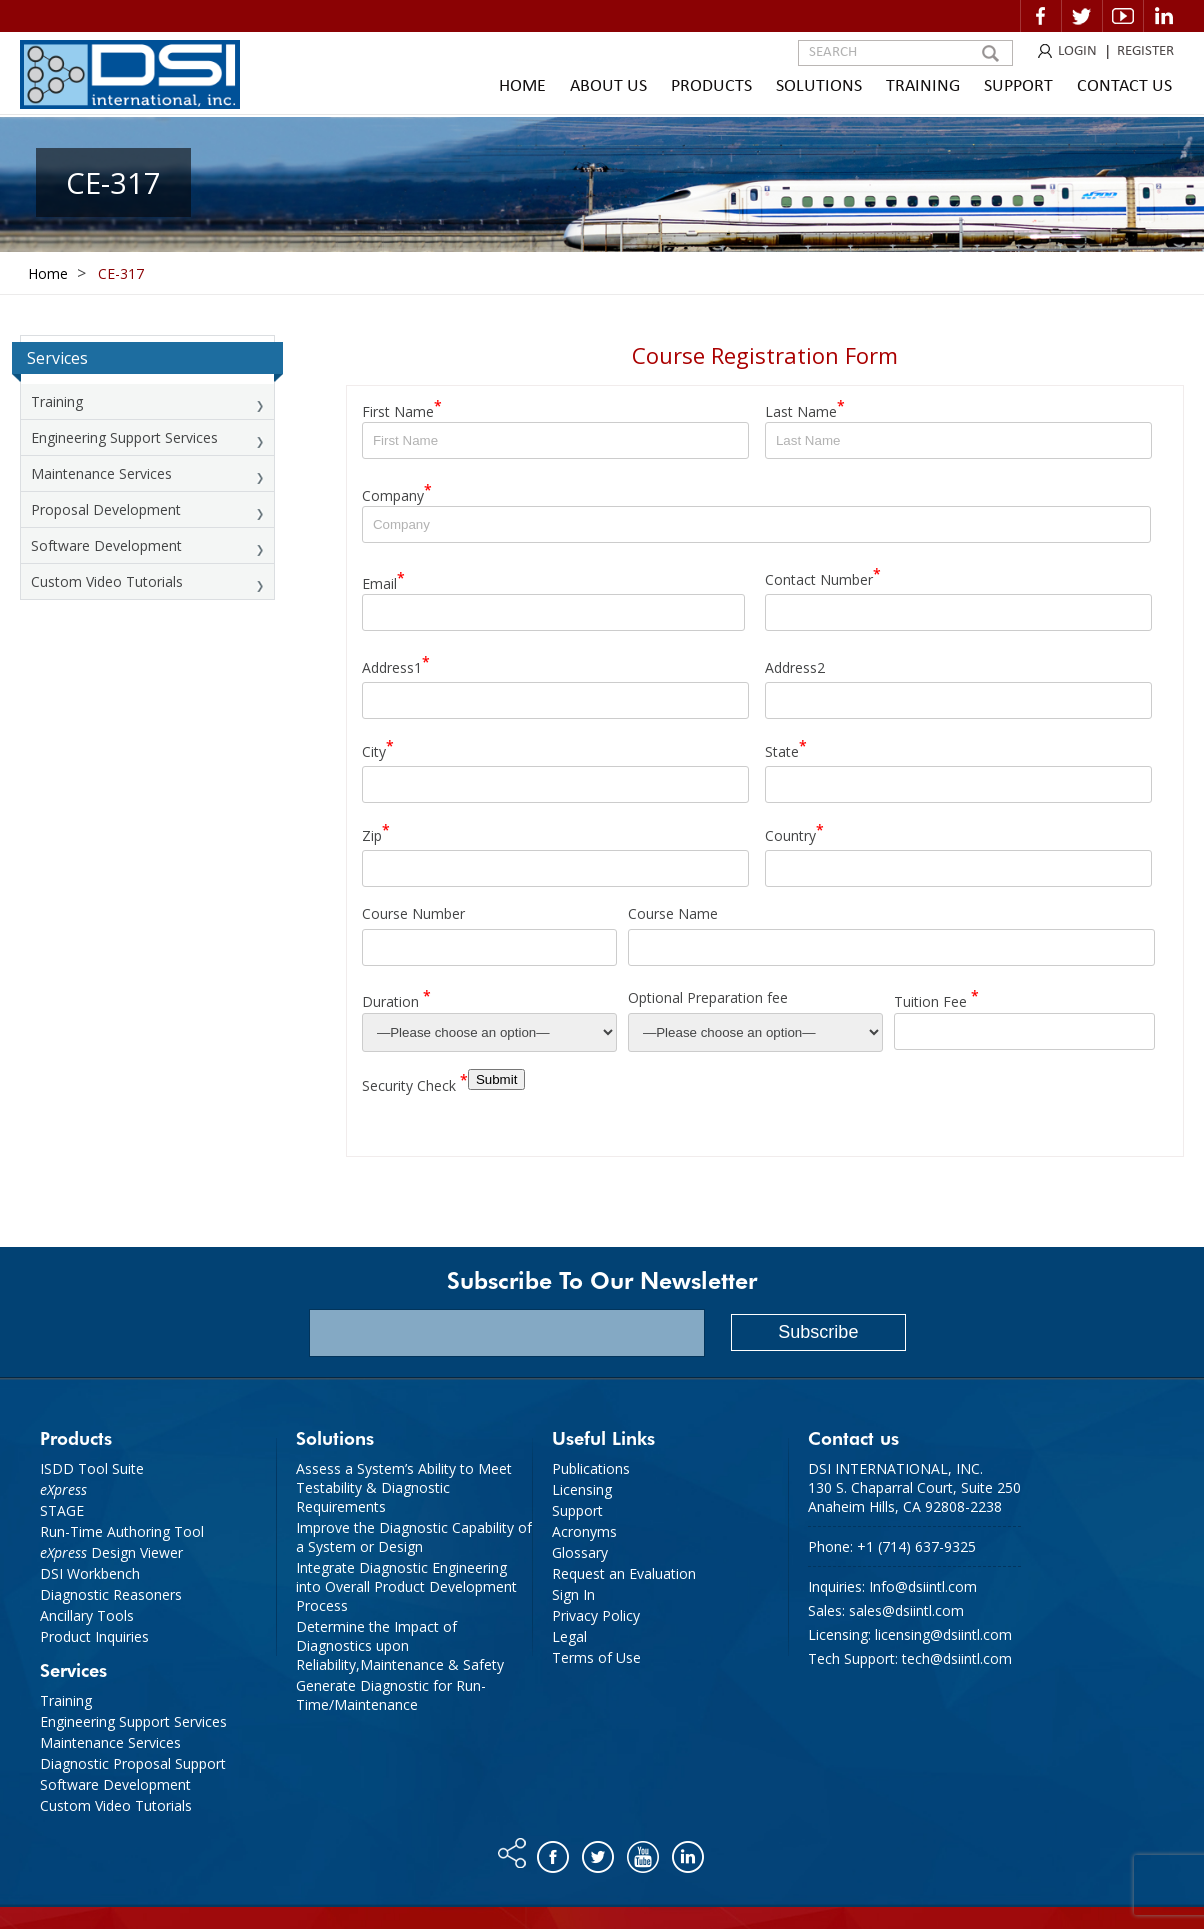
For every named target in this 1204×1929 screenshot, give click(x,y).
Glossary (580, 1552)
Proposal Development (106, 509)
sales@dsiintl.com (906, 1610)
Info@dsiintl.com (923, 1586)
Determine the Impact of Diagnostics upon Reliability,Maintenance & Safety (400, 1645)
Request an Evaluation (624, 1573)
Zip (376, 832)
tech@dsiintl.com (957, 1658)
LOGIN (1077, 51)
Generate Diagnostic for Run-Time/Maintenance (391, 1695)
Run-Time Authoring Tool (122, 1531)
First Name (402, 408)
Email (383, 580)
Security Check (415, 1082)
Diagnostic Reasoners (111, 1594)
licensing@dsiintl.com (943, 1634)
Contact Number (823, 576)
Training (923, 86)
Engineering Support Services (124, 437)
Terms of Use (596, 1657)
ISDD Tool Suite (92, 1468)
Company (397, 492)
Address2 (795, 666)
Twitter (1082, 16)
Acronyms (584, 1531)
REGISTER (1145, 51)
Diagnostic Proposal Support (133, 1763)
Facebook (1041, 16)
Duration (396, 998)
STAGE (62, 1510)
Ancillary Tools (87, 1615)
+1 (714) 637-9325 (916, 1546)
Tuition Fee (936, 998)
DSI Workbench (90, 1573)
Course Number (413, 913)
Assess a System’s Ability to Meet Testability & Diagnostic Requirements (404, 1487)
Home (522, 86)
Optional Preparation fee (708, 997)
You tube (644, 1852)
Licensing (582, 1489)
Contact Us (1124, 86)
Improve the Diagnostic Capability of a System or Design (414, 1537)
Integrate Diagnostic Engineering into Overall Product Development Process (406, 1586)
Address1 (396, 664)
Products (711, 86)
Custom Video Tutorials (107, 581)
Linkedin (1164, 16)
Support (1018, 86)
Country (794, 832)
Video (1123, 16)
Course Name (673, 913)
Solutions (819, 86)
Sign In (573, 1594)
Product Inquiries (94, 1636)
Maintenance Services (101, 473)
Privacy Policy (596, 1615)
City (378, 748)
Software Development (106, 545)
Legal (569, 1636)
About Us (608, 86)
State (786, 748)
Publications (591, 1468)
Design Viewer (111, 1552)
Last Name (805, 408)
